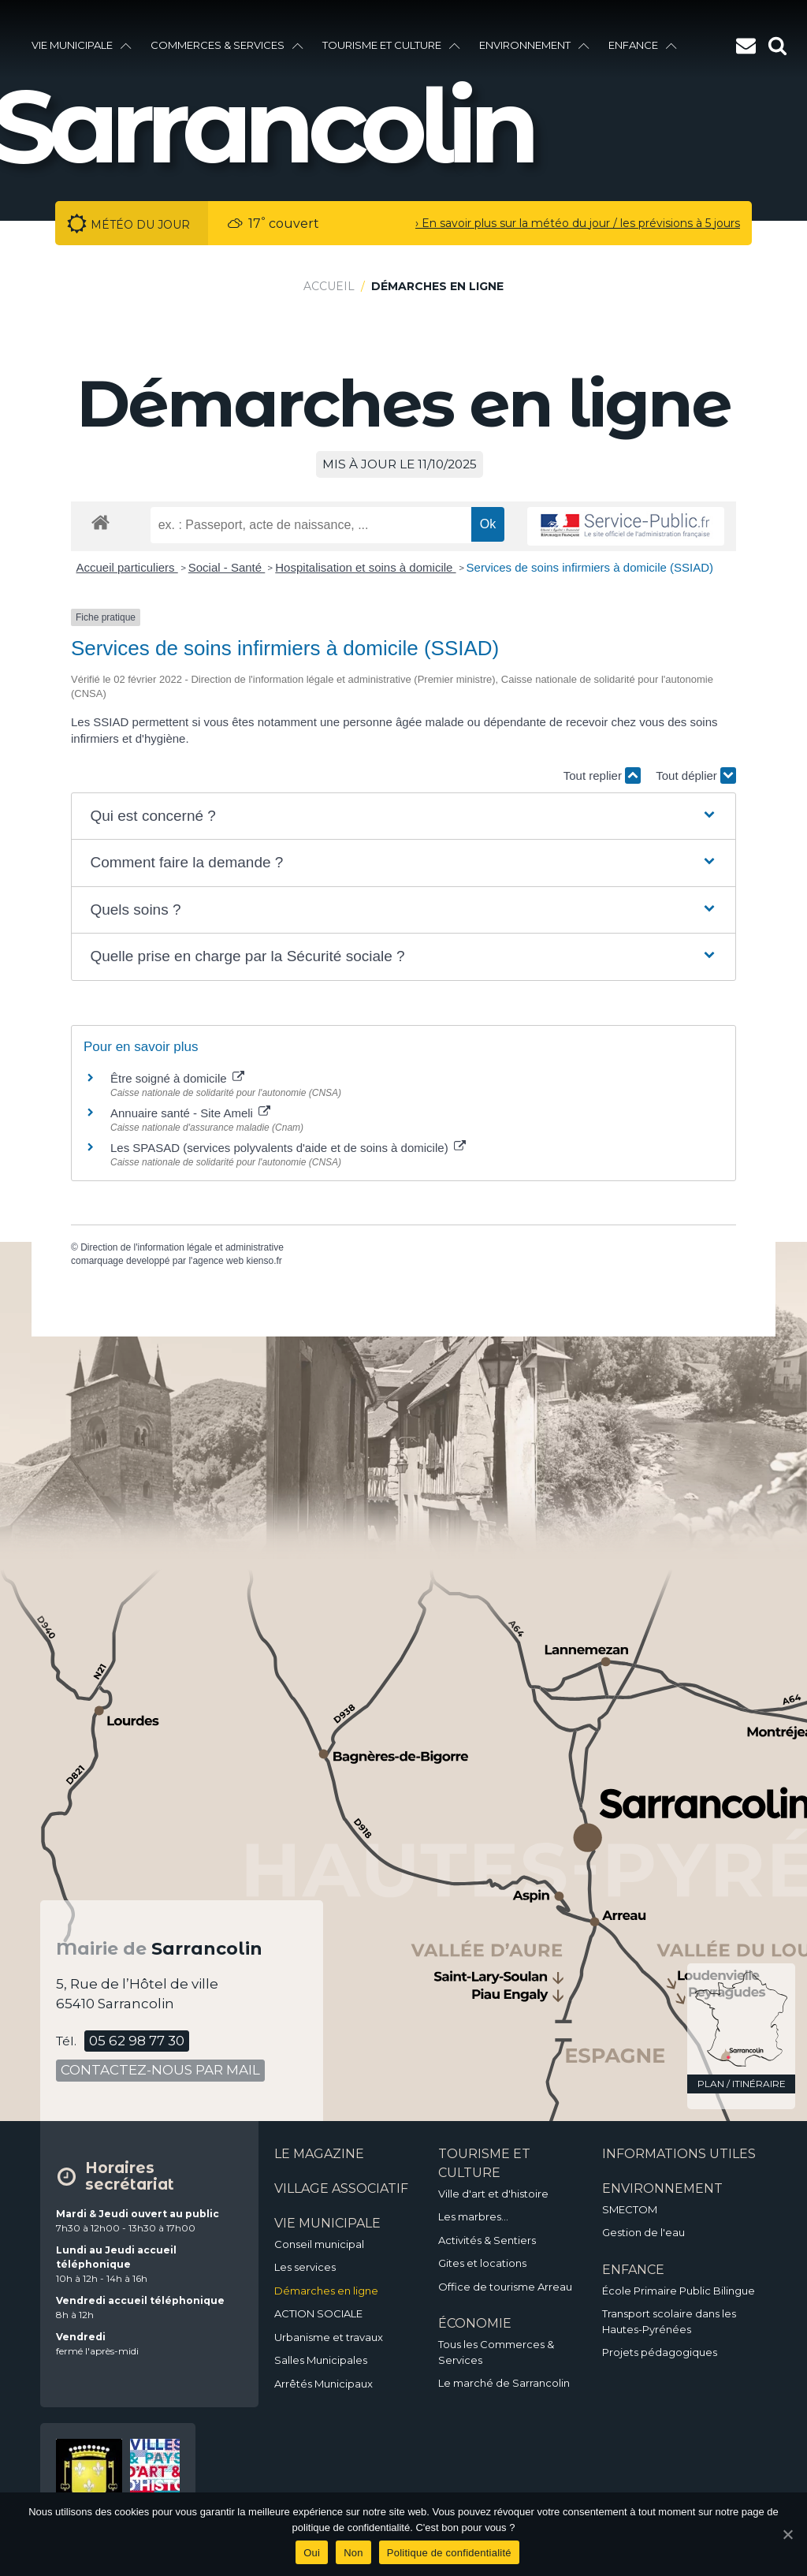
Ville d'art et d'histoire (493, 2193)
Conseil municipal (319, 2244)
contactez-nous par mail (160, 2070)
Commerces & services (227, 45)
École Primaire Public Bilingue (678, 2290)
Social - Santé (227, 567)
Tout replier (602, 775)
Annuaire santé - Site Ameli (190, 1113)
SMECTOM (629, 2209)
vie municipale (82, 45)
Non (353, 2553)
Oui (311, 2553)
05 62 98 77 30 (136, 2040)
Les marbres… (473, 2216)
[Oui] (787, 2534)
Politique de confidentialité (449, 2553)
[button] (403, 816)
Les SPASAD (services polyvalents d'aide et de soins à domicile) (288, 1147)
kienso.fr (263, 1260)
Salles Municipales (320, 2360)
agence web (218, 1260)
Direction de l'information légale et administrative (182, 1247)
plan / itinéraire (741, 2084)
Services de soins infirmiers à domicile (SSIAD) (590, 567)
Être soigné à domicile (177, 1078)
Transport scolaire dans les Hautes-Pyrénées (669, 2321)
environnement (534, 45)
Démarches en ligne (326, 2290)
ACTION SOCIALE (318, 2313)
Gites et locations (482, 2263)
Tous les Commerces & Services (496, 2352)
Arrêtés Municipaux (323, 2383)
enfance (642, 45)
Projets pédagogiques (659, 2352)
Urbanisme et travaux (328, 2337)
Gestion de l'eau (643, 2232)
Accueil (329, 286)
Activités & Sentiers (487, 2240)
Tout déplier (696, 775)
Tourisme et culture (391, 45)
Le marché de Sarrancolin (504, 2383)
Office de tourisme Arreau (505, 2286)
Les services (305, 2267)
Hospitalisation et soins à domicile (365, 567)
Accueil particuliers (127, 567)
